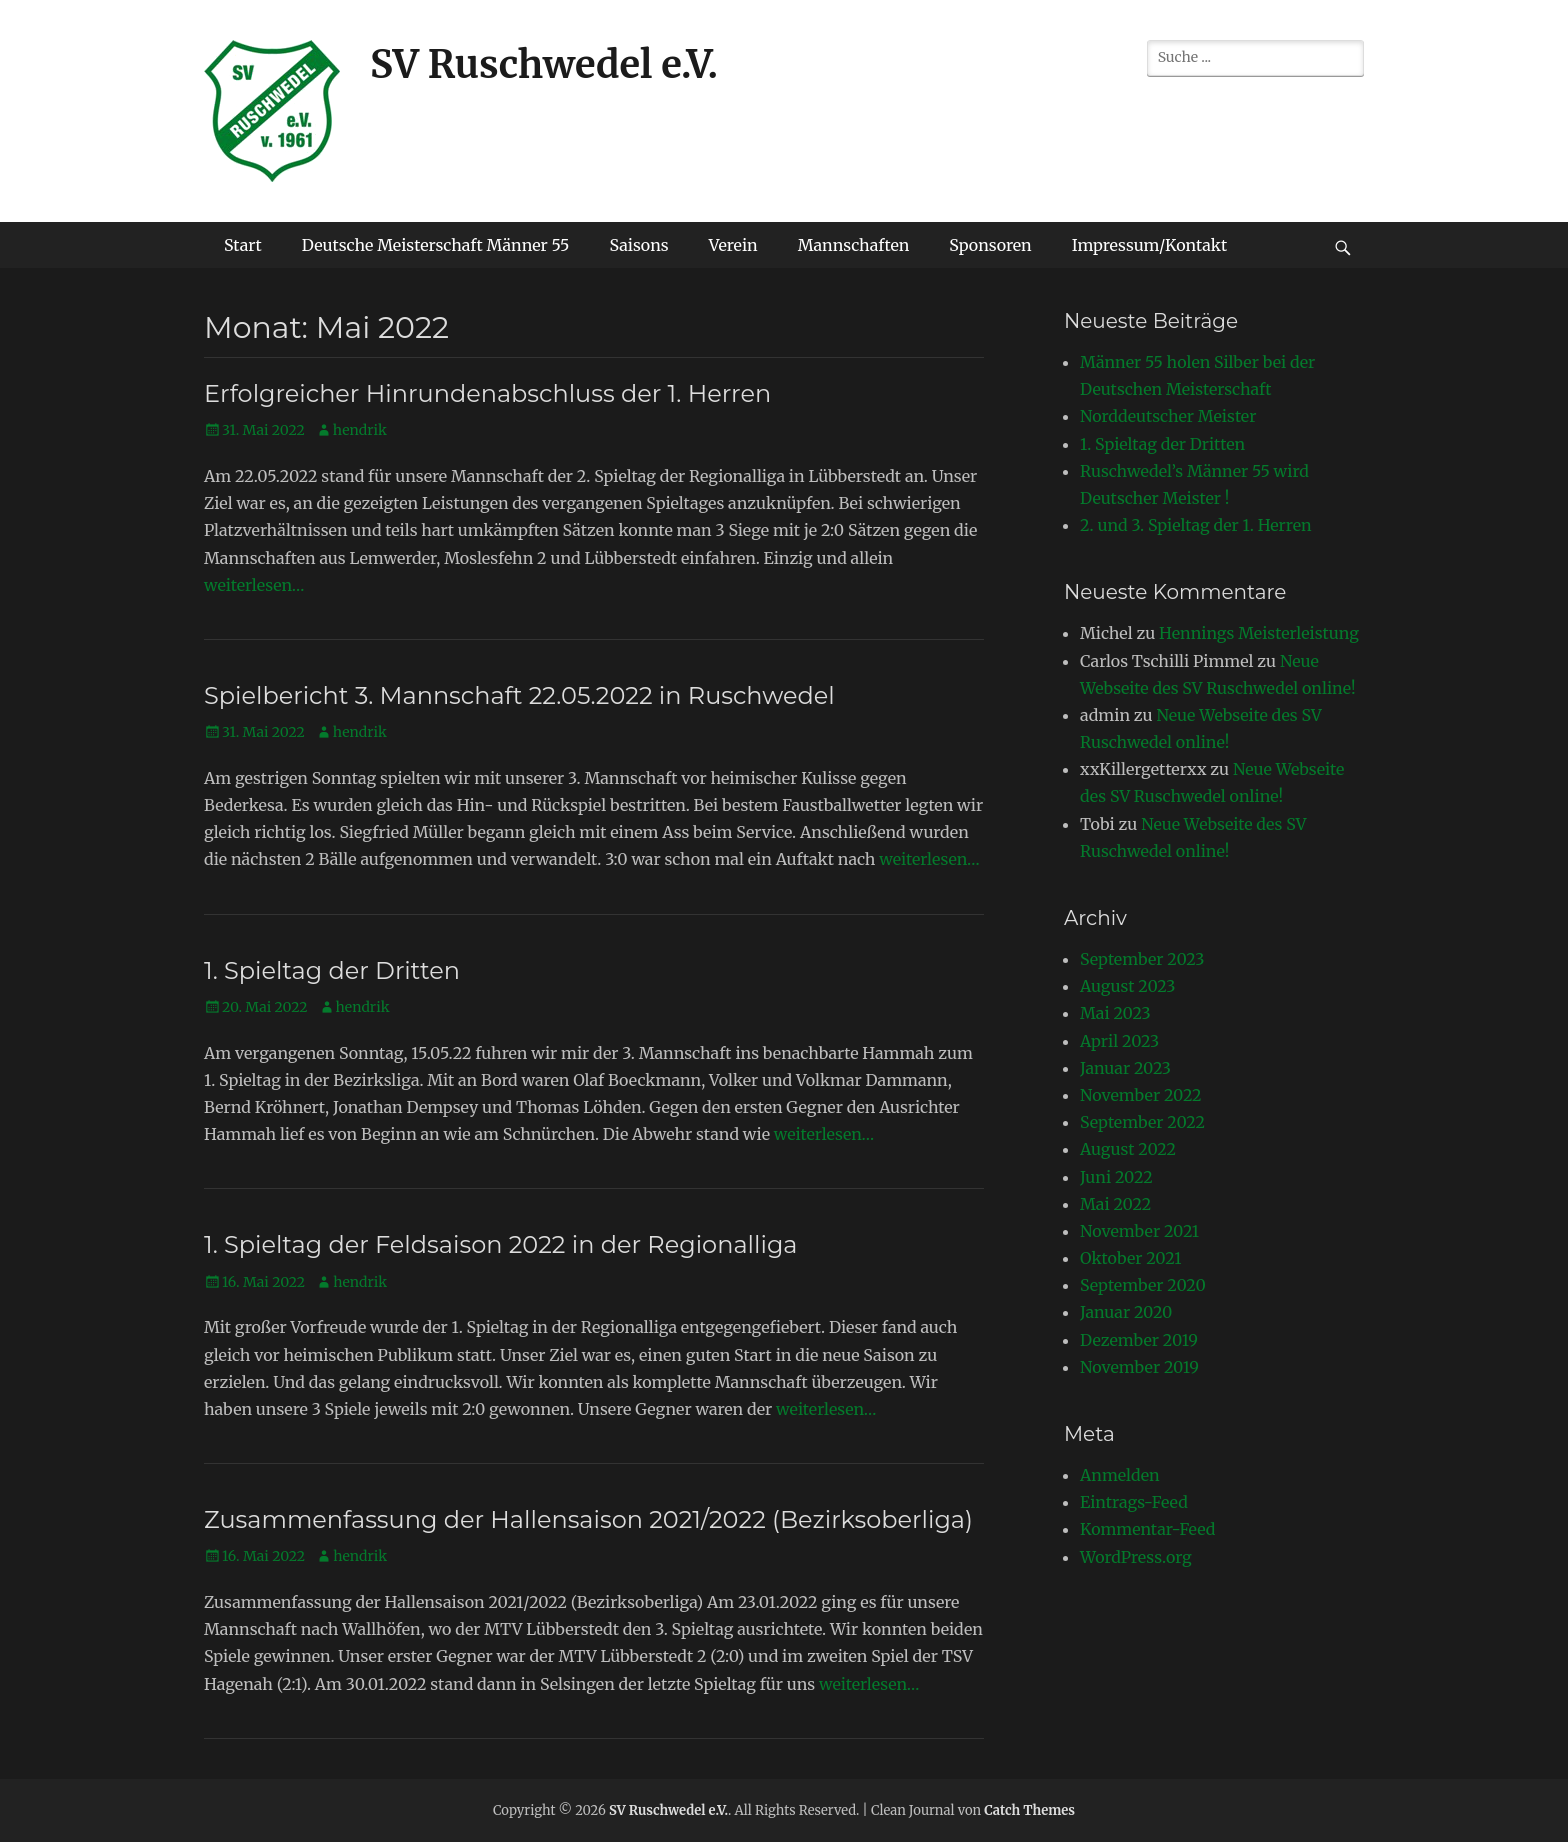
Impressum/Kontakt (1150, 245)
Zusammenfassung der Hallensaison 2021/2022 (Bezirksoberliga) (588, 1519)
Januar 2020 (1126, 1312)
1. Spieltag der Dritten (332, 970)
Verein (733, 245)
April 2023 (1119, 1041)
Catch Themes (1029, 1810)
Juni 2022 (1116, 1177)
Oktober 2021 (1130, 1258)
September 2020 (1143, 1285)
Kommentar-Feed (1147, 1529)
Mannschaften (854, 245)
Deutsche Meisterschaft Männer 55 (436, 245)
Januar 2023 (1125, 1068)
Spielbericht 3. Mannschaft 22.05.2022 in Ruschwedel (519, 695)
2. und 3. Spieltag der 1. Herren (1196, 525)
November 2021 (1139, 1231)
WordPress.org (1136, 1557)
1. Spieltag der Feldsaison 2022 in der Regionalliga (501, 1244)
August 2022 (1128, 1149)
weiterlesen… (254, 585)
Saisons (638, 245)
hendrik (360, 430)
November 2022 (1141, 1095)
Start (243, 245)
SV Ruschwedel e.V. (544, 64)
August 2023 (1127, 986)
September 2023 (1142, 959)
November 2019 (1139, 1367)
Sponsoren (990, 245)
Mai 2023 (1115, 1013)
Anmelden (1120, 1475)
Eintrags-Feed (1134, 1502)
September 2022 (1142, 1122)
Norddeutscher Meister (1168, 416)
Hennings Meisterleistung (1259, 633)
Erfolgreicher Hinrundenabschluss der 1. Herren (487, 393)
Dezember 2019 (1139, 1340)
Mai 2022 (1115, 1204)
